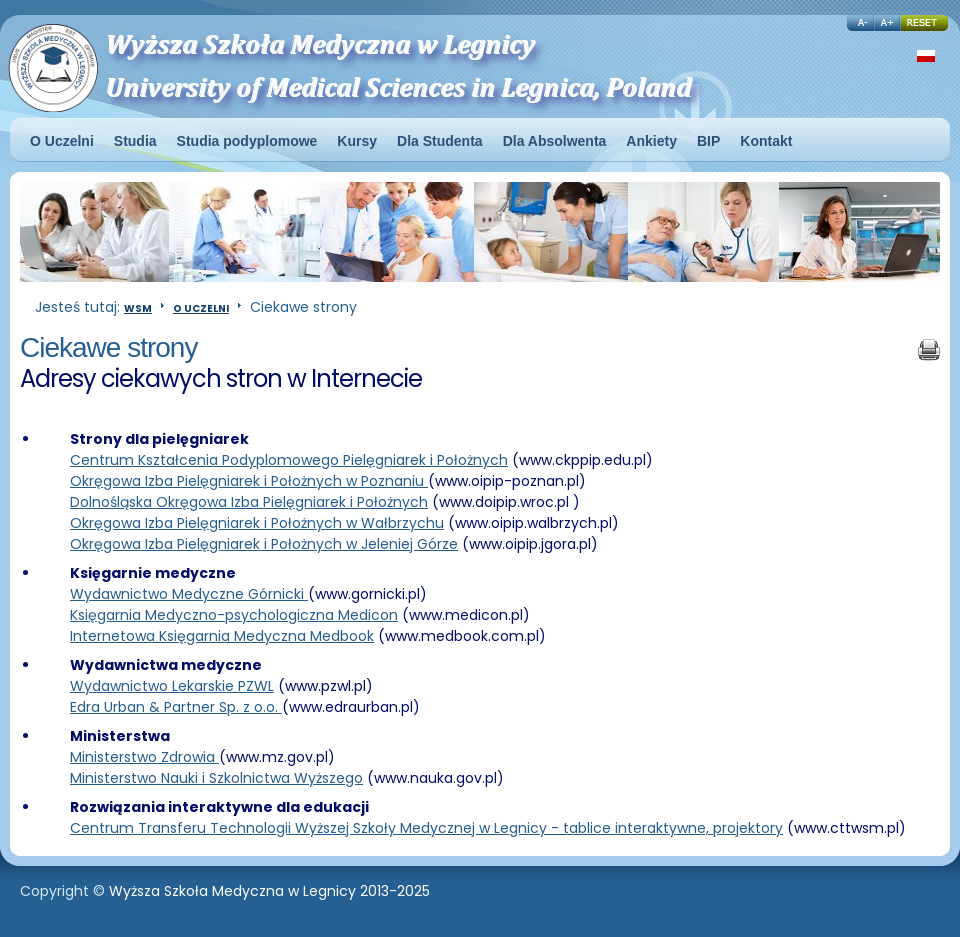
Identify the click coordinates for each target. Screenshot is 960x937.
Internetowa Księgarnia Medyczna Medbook (222, 636)
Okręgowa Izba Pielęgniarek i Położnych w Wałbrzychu (257, 523)
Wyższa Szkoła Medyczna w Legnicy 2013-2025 (269, 891)
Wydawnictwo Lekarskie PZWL (172, 686)
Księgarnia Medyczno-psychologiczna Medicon (234, 615)
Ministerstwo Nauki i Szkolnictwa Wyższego (216, 778)
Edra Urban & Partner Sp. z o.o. (176, 707)
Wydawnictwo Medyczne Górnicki (189, 594)
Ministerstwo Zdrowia (144, 757)
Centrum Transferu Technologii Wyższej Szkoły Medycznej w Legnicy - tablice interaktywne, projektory (426, 828)
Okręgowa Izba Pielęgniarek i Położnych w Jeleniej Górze (264, 544)
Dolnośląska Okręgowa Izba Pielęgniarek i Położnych (249, 502)
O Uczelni (201, 308)
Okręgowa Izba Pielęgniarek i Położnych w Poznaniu (249, 481)
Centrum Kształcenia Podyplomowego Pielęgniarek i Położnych (289, 460)
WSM (138, 308)
